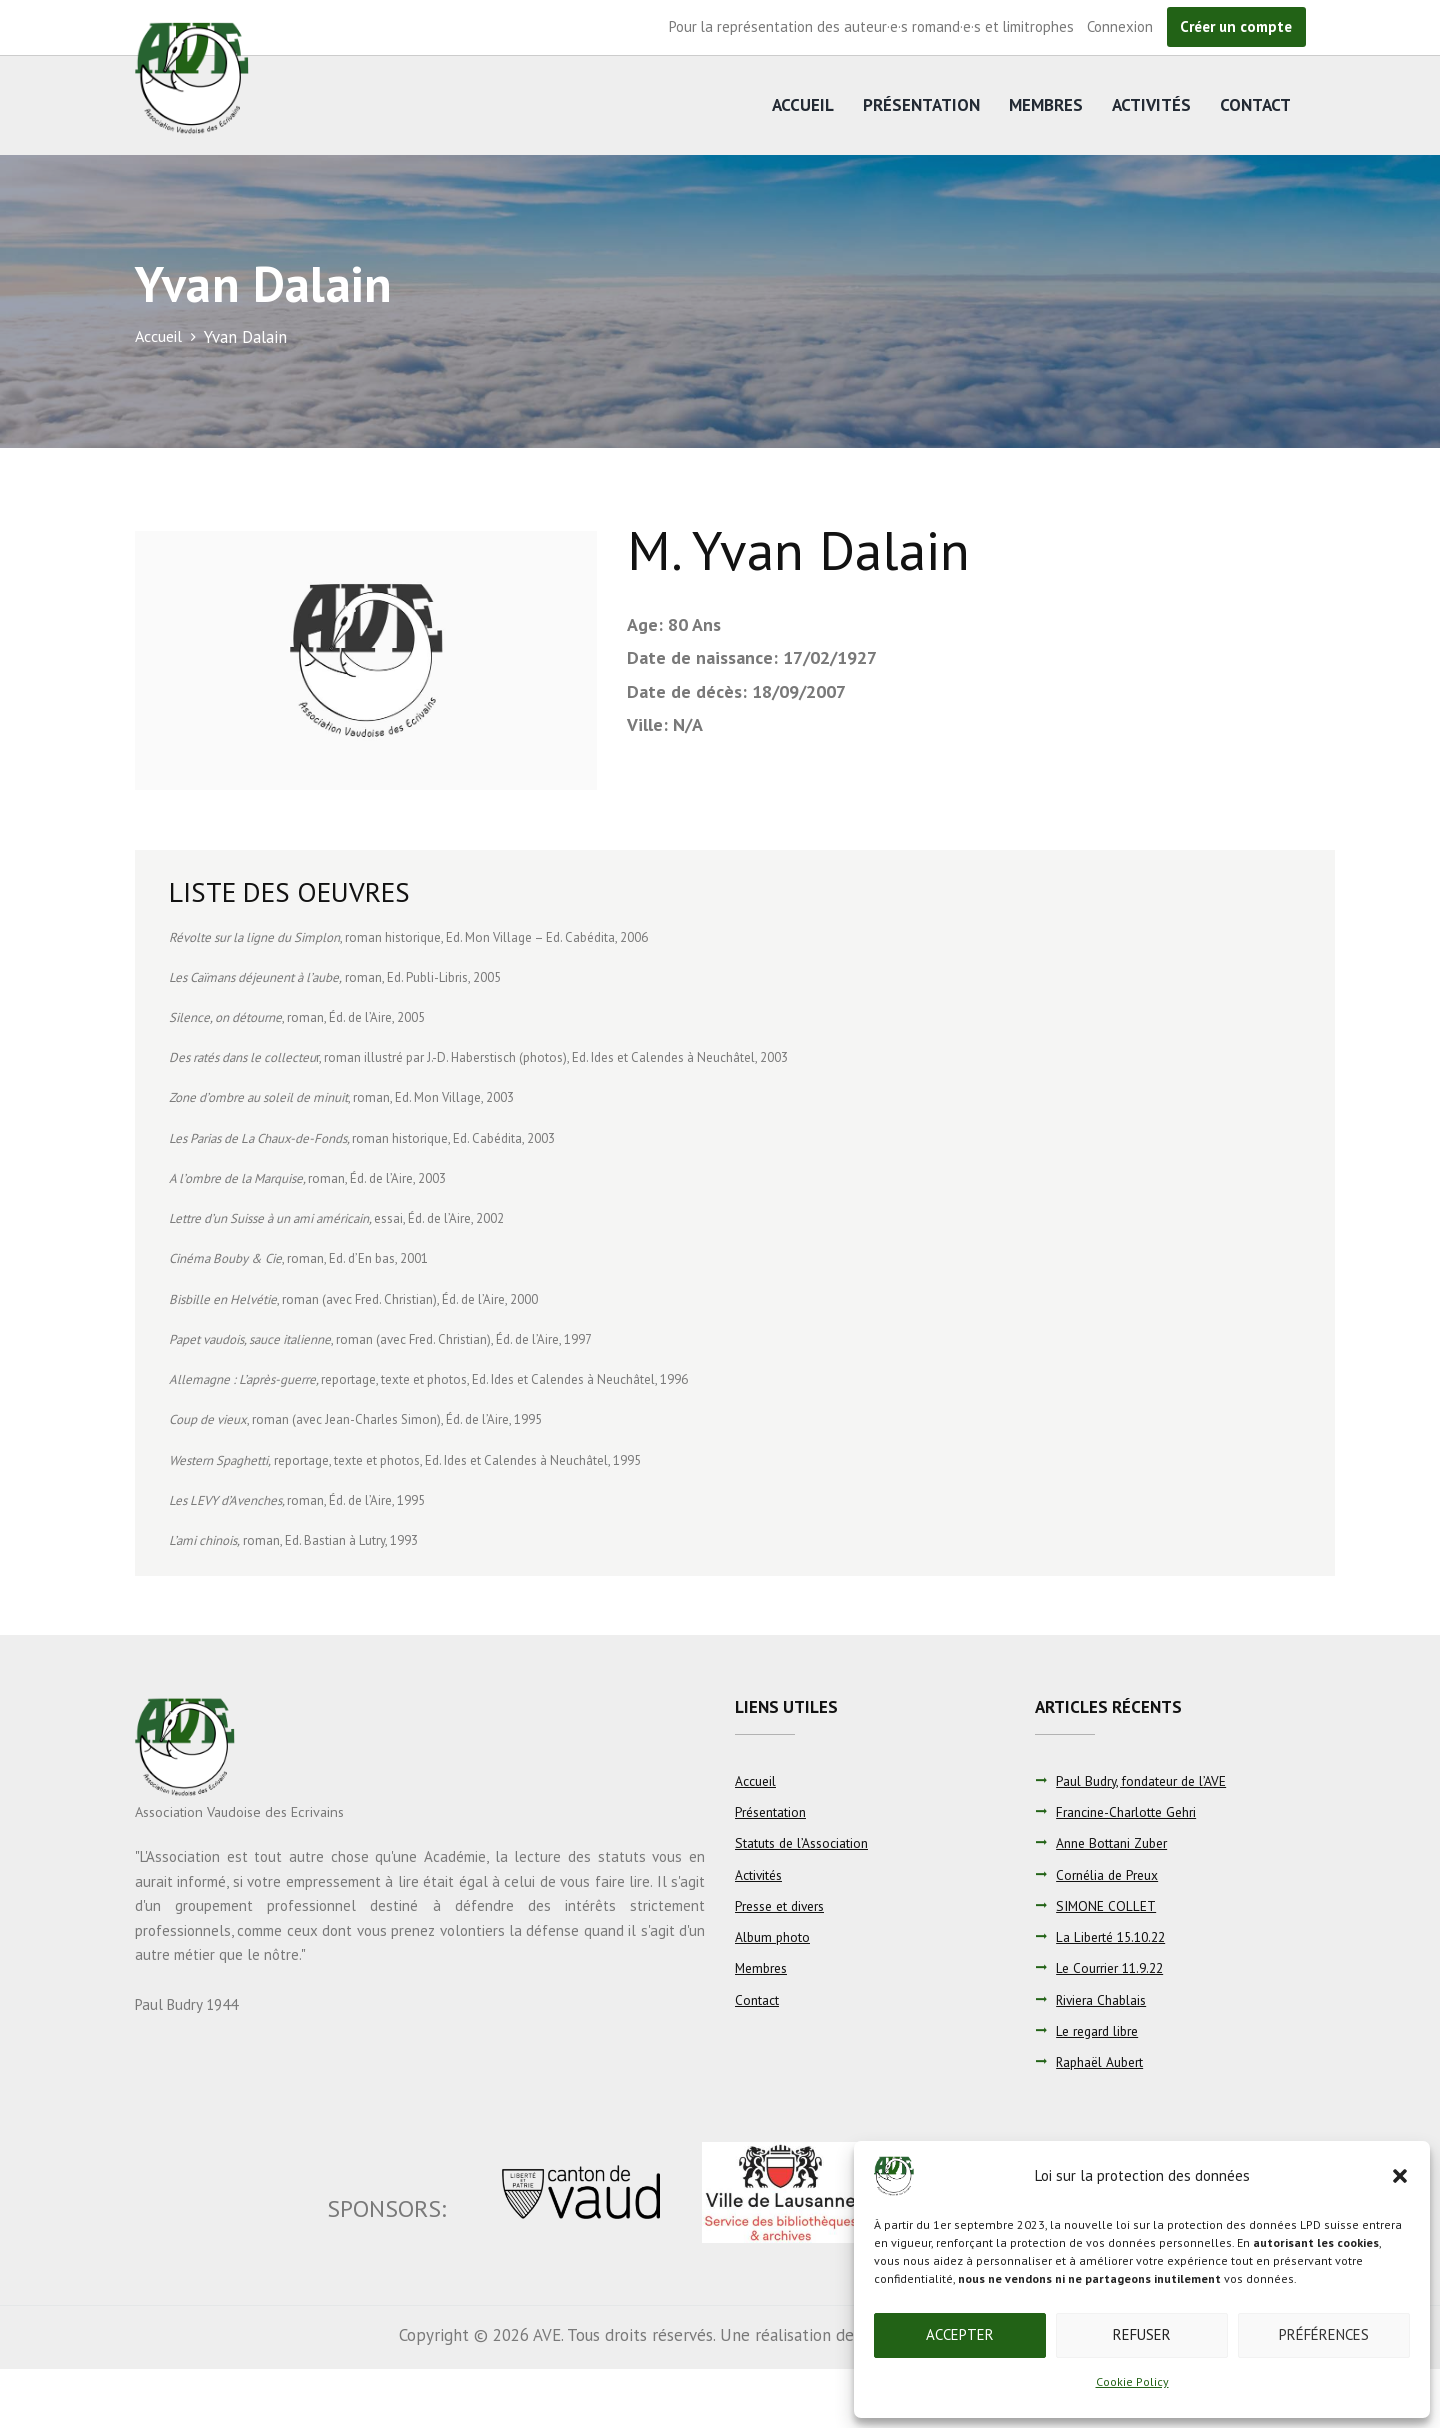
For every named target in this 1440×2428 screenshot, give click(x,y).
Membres (1046, 105)
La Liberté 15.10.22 (1115, 1937)
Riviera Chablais (1104, 2000)
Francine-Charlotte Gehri (1131, 1812)
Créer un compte (1236, 26)
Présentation (921, 105)
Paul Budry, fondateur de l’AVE (1146, 1781)
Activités (1151, 105)
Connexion (1120, 26)
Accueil (803, 105)
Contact (1255, 105)
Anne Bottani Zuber (1115, 1843)
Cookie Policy (1132, 2381)
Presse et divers (784, 1906)
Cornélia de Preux (1111, 1875)
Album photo (774, 1937)
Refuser (1142, 2334)
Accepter (960, 2334)
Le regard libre (1101, 2031)
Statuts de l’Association (803, 1843)
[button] (1400, 2176)
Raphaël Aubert (1103, 2062)
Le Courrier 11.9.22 (1114, 1968)
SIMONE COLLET (1106, 1906)
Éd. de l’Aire (360, 1017)
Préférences (1324, 2334)
